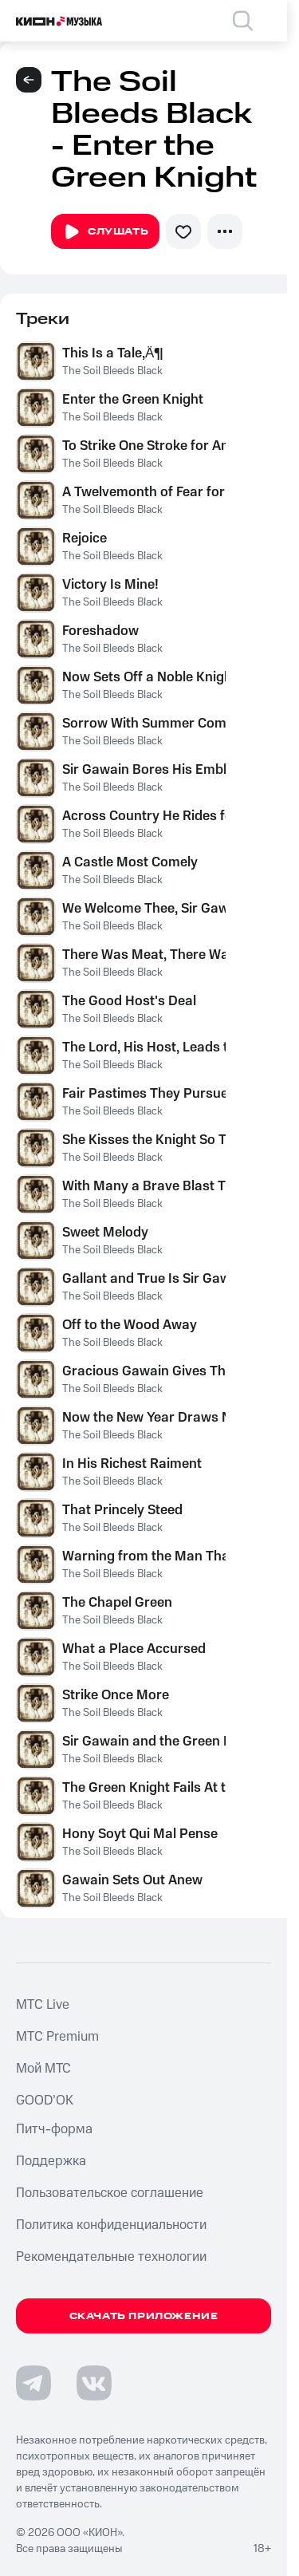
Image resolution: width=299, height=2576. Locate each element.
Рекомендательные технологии (111, 2256)
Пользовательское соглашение (109, 2193)
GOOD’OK (44, 2100)
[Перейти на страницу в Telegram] (33, 2382)
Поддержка (51, 2161)
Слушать (105, 232)
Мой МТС (43, 2068)
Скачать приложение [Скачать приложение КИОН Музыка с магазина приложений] (143, 2316)
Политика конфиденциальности (111, 2225)
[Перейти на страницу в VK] (94, 2382)
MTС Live (42, 2004)
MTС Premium (57, 2036)
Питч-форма (54, 2129)
